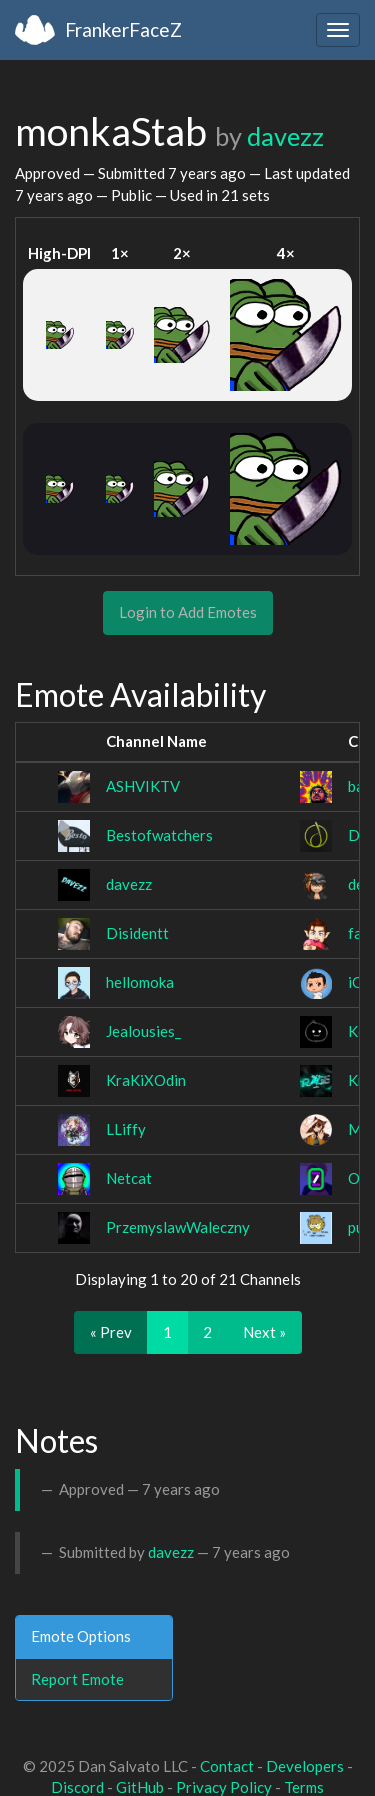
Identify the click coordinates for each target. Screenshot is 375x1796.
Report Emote (77, 1679)
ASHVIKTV (143, 786)
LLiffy (126, 1129)
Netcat (129, 1178)
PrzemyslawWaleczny (178, 1227)
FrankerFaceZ (123, 29)
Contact (227, 1766)
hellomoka (140, 982)
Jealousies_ (143, 1031)
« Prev (111, 1332)
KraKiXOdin (146, 1080)
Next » (264, 1332)
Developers (305, 1766)
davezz (285, 136)
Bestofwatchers (159, 835)
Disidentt (137, 933)
